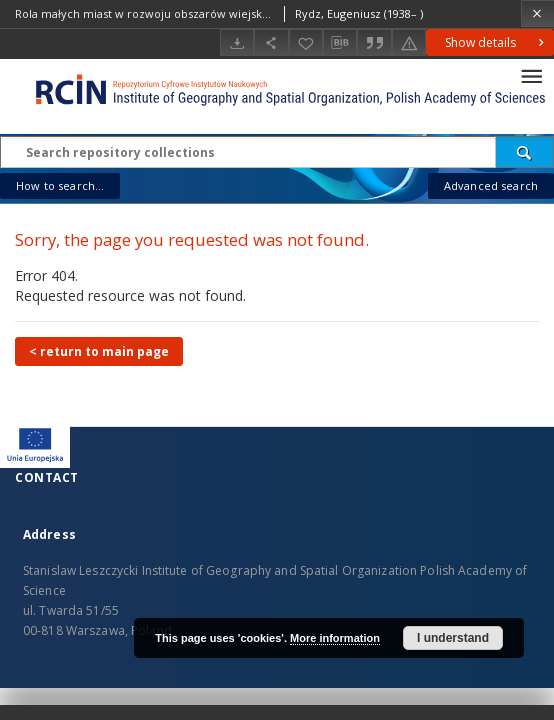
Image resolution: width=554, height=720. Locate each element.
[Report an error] (409, 42)
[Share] (271, 42)
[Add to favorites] (306, 42)
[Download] (237, 42)
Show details (496, 42)
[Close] (537, 13)
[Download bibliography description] (340, 43)
